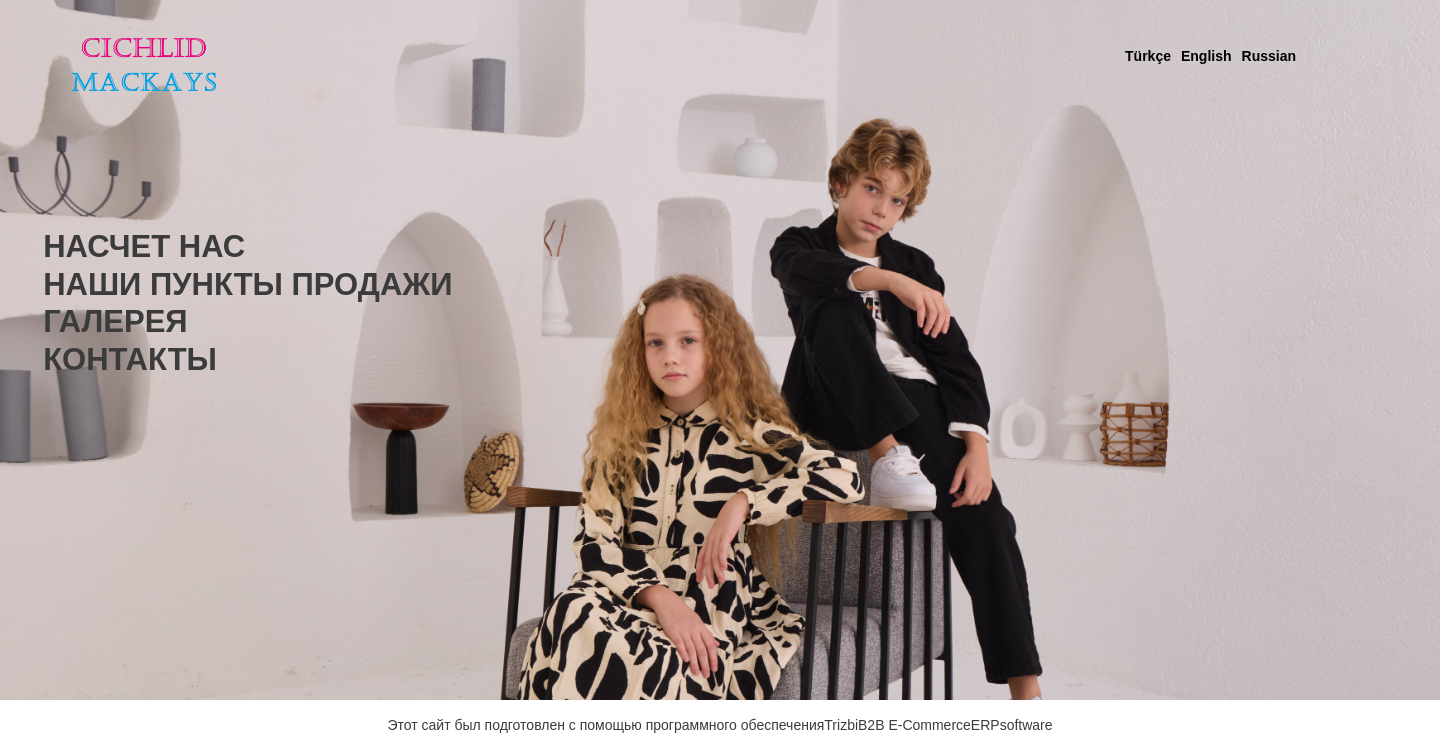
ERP (985, 725)
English (1206, 56)
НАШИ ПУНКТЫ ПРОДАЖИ (247, 284)
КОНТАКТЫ (130, 359)
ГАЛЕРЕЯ (115, 321)
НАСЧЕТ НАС (144, 246)
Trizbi (841, 725)
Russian (1269, 56)
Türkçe (1148, 56)
